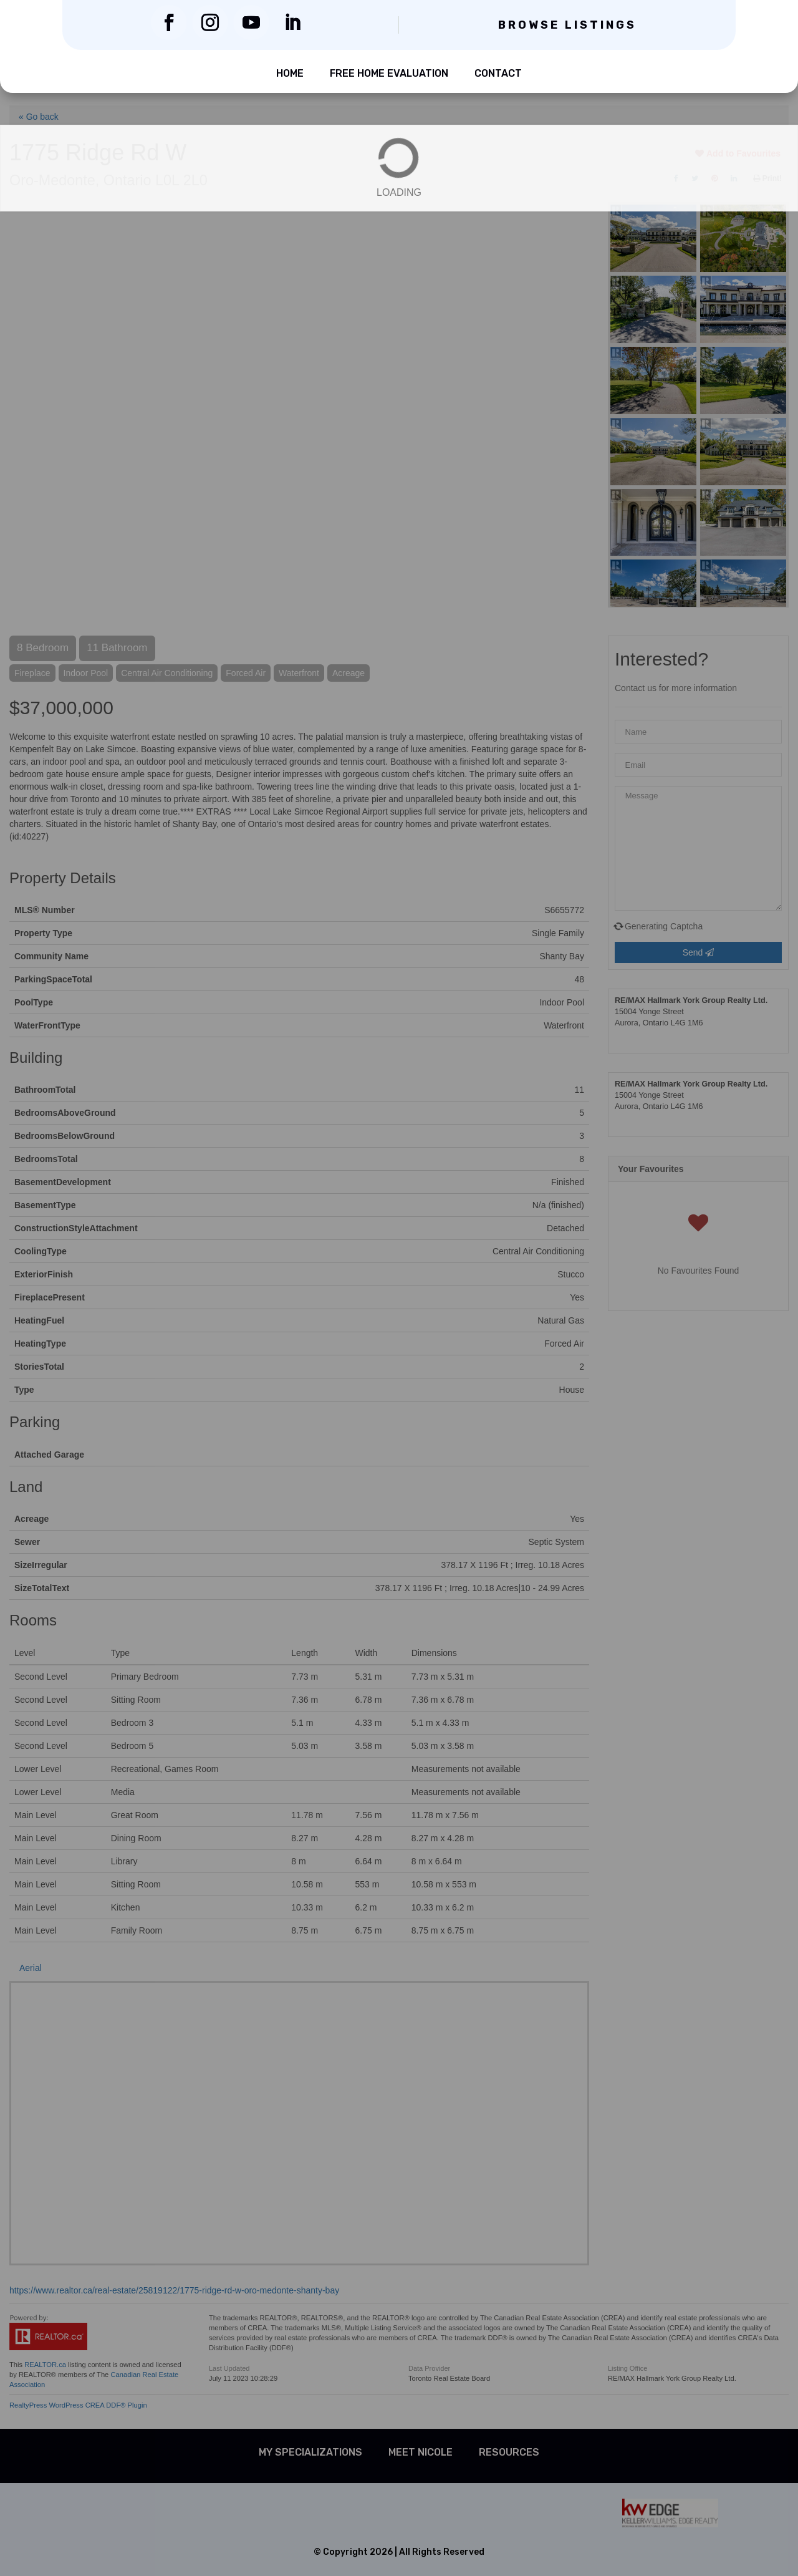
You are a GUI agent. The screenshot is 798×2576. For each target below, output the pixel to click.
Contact (498, 73)
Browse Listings (567, 25)
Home (290, 73)
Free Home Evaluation (389, 73)
